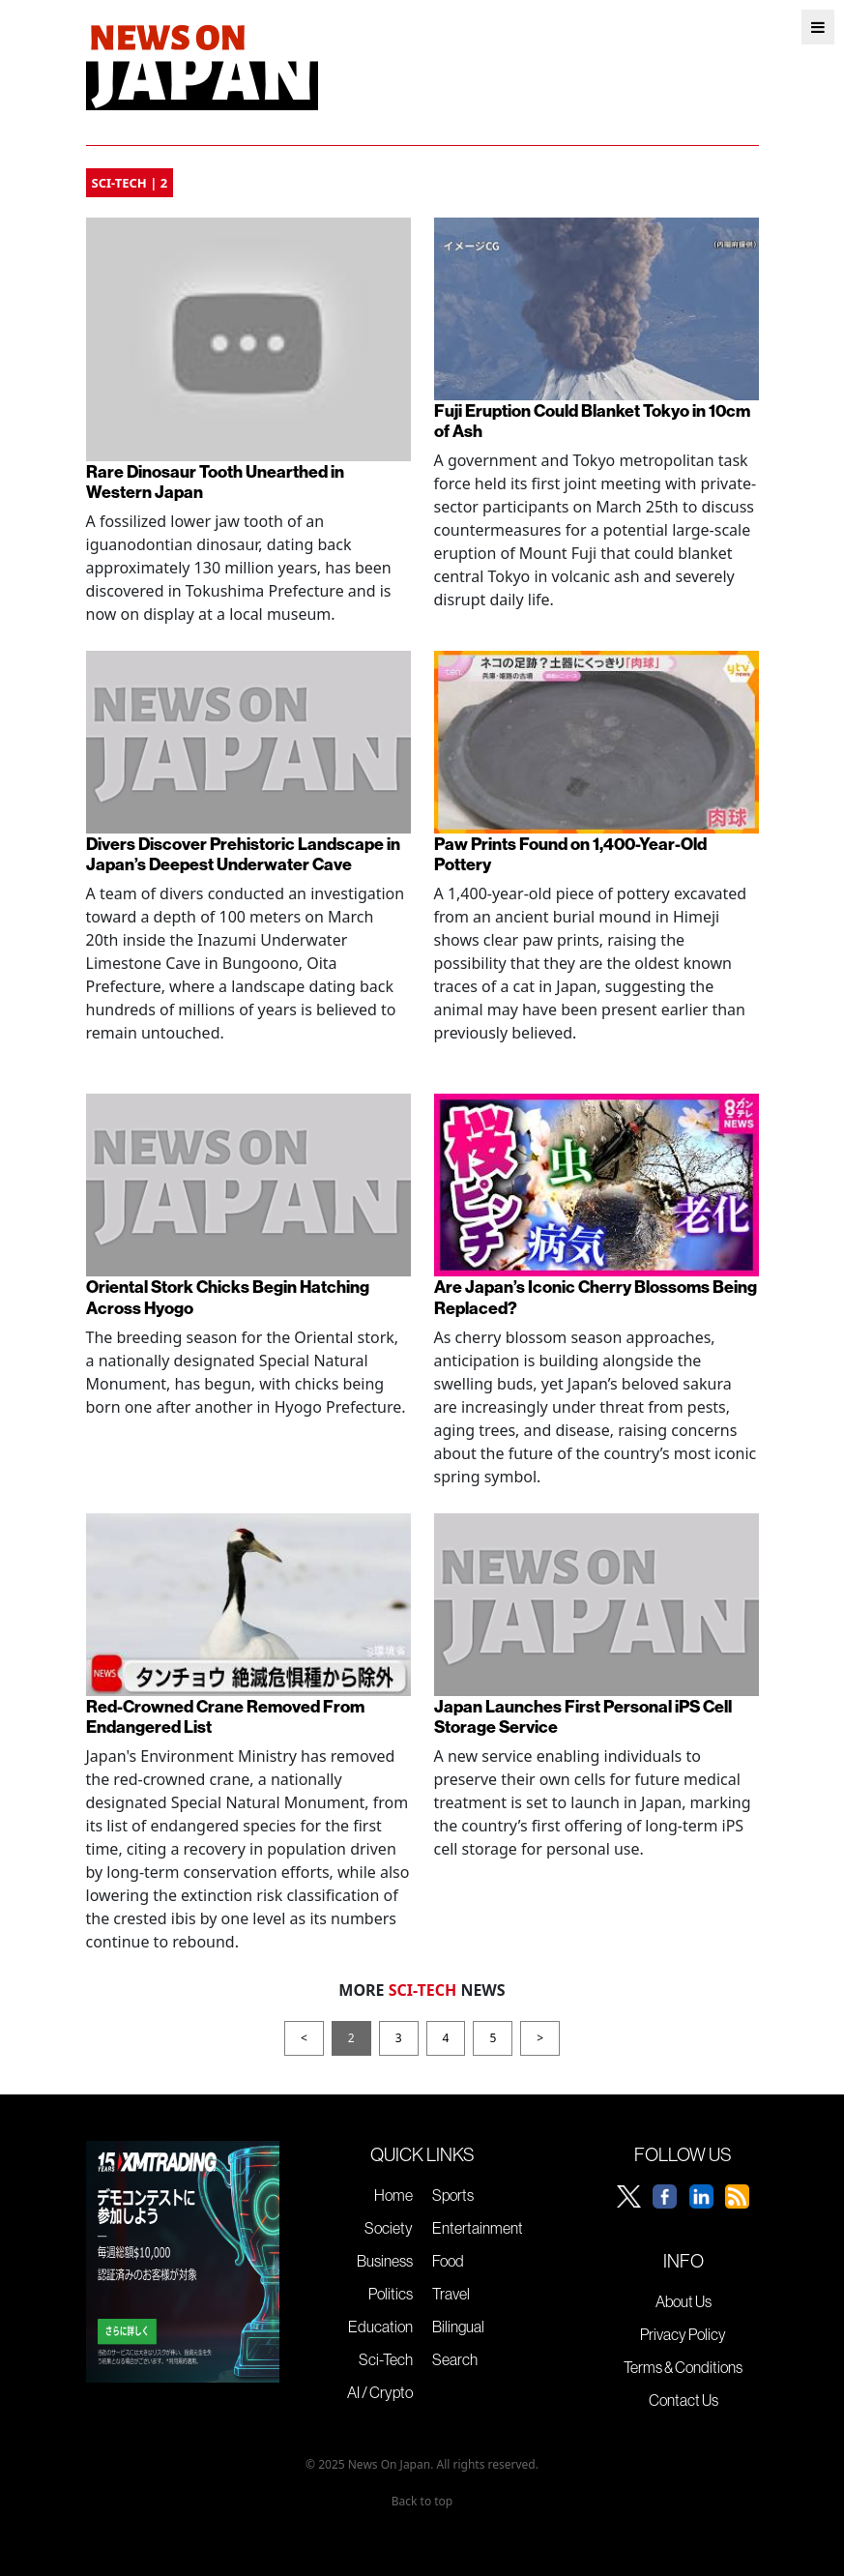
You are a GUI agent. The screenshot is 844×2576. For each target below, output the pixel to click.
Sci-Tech (386, 2359)
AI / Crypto (380, 2392)
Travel (451, 2293)
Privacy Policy (683, 2334)
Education (380, 2326)
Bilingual (458, 2326)
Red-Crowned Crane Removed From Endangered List (225, 1716)
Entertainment (477, 2228)
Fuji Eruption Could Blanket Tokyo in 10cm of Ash (592, 420)
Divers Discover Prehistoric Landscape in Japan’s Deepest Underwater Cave (243, 854)
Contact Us (683, 2400)
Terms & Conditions (683, 2367)
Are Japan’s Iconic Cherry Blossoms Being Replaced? (595, 1296)
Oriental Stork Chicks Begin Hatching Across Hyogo (227, 1296)
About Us (683, 2301)
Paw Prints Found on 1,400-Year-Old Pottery (570, 854)
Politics (390, 2293)
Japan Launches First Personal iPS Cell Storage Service (583, 1716)
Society (388, 2228)
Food (448, 2260)
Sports (453, 2195)
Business (385, 2260)
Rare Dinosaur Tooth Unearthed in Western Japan (215, 481)
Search (455, 2359)
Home (393, 2195)
